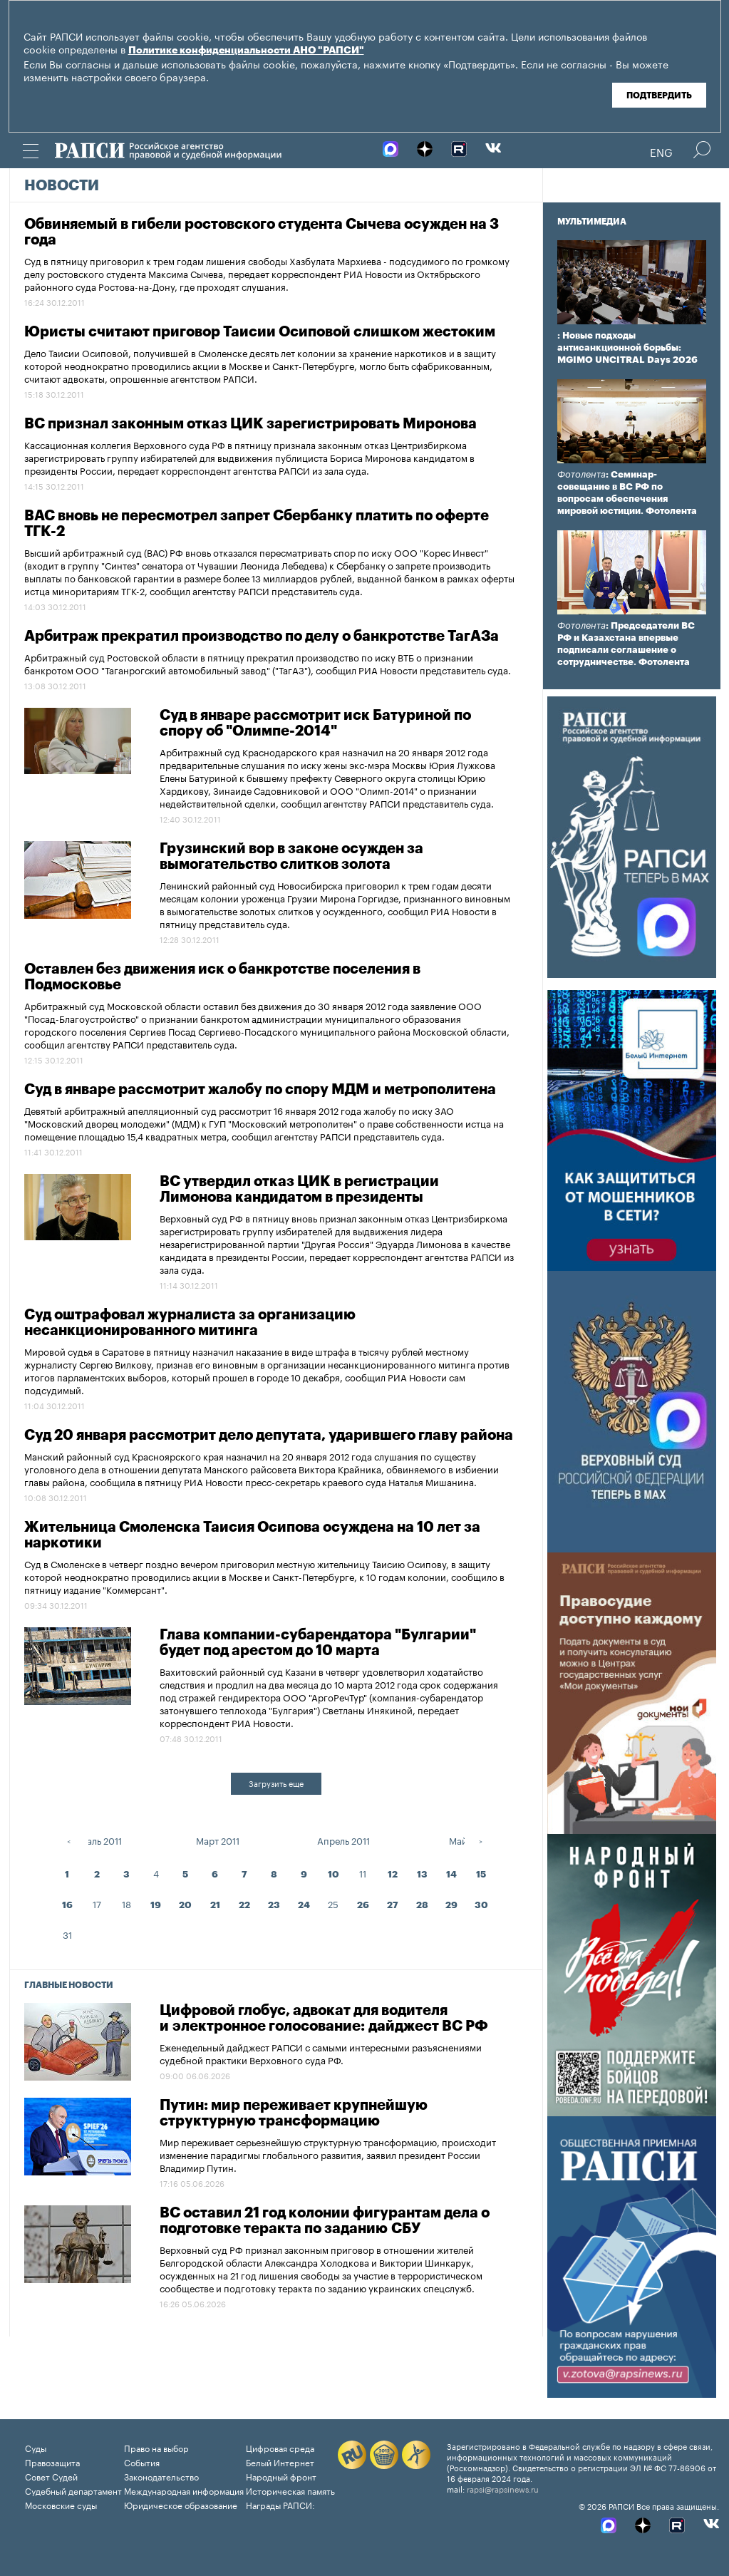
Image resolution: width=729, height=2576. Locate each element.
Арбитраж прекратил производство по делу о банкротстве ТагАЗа (261, 636)
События (142, 2461)
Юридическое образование (180, 2504)
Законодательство (161, 2476)
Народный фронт (281, 2476)
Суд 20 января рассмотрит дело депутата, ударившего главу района (268, 1435)
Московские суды (61, 2504)
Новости (61, 186)
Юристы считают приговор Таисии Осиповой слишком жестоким (259, 332)
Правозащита (52, 2461)
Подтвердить (659, 95)
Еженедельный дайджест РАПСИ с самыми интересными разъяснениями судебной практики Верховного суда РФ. (321, 2052)
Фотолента (581, 474)
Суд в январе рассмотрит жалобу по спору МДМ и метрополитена (260, 1090)
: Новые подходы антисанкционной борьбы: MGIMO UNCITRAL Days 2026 (627, 347)
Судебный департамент (73, 2490)
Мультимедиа (591, 221)
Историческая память (290, 2490)
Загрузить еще (276, 1782)
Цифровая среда (280, 2447)
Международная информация (184, 2490)
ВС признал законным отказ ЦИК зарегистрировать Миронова (250, 424)
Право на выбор (156, 2447)
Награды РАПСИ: (280, 2504)
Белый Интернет (280, 2461)
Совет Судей (51, 2476)
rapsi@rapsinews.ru (503, 2488)
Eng (661, 151)
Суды (35, 2447)
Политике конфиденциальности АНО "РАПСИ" (246, 51)
